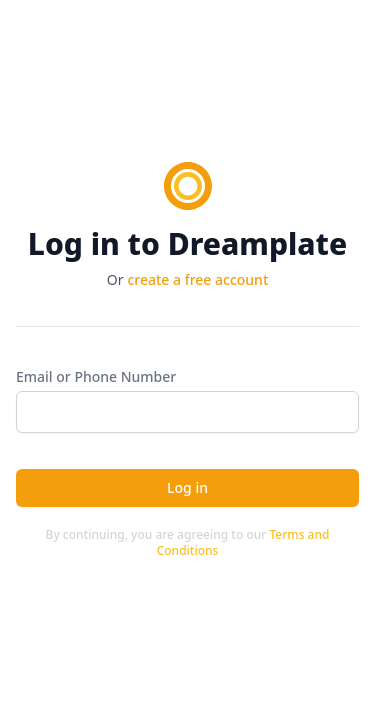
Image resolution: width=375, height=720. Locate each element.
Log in (187, 487)
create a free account (197, 279)
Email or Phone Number (96, 376)
